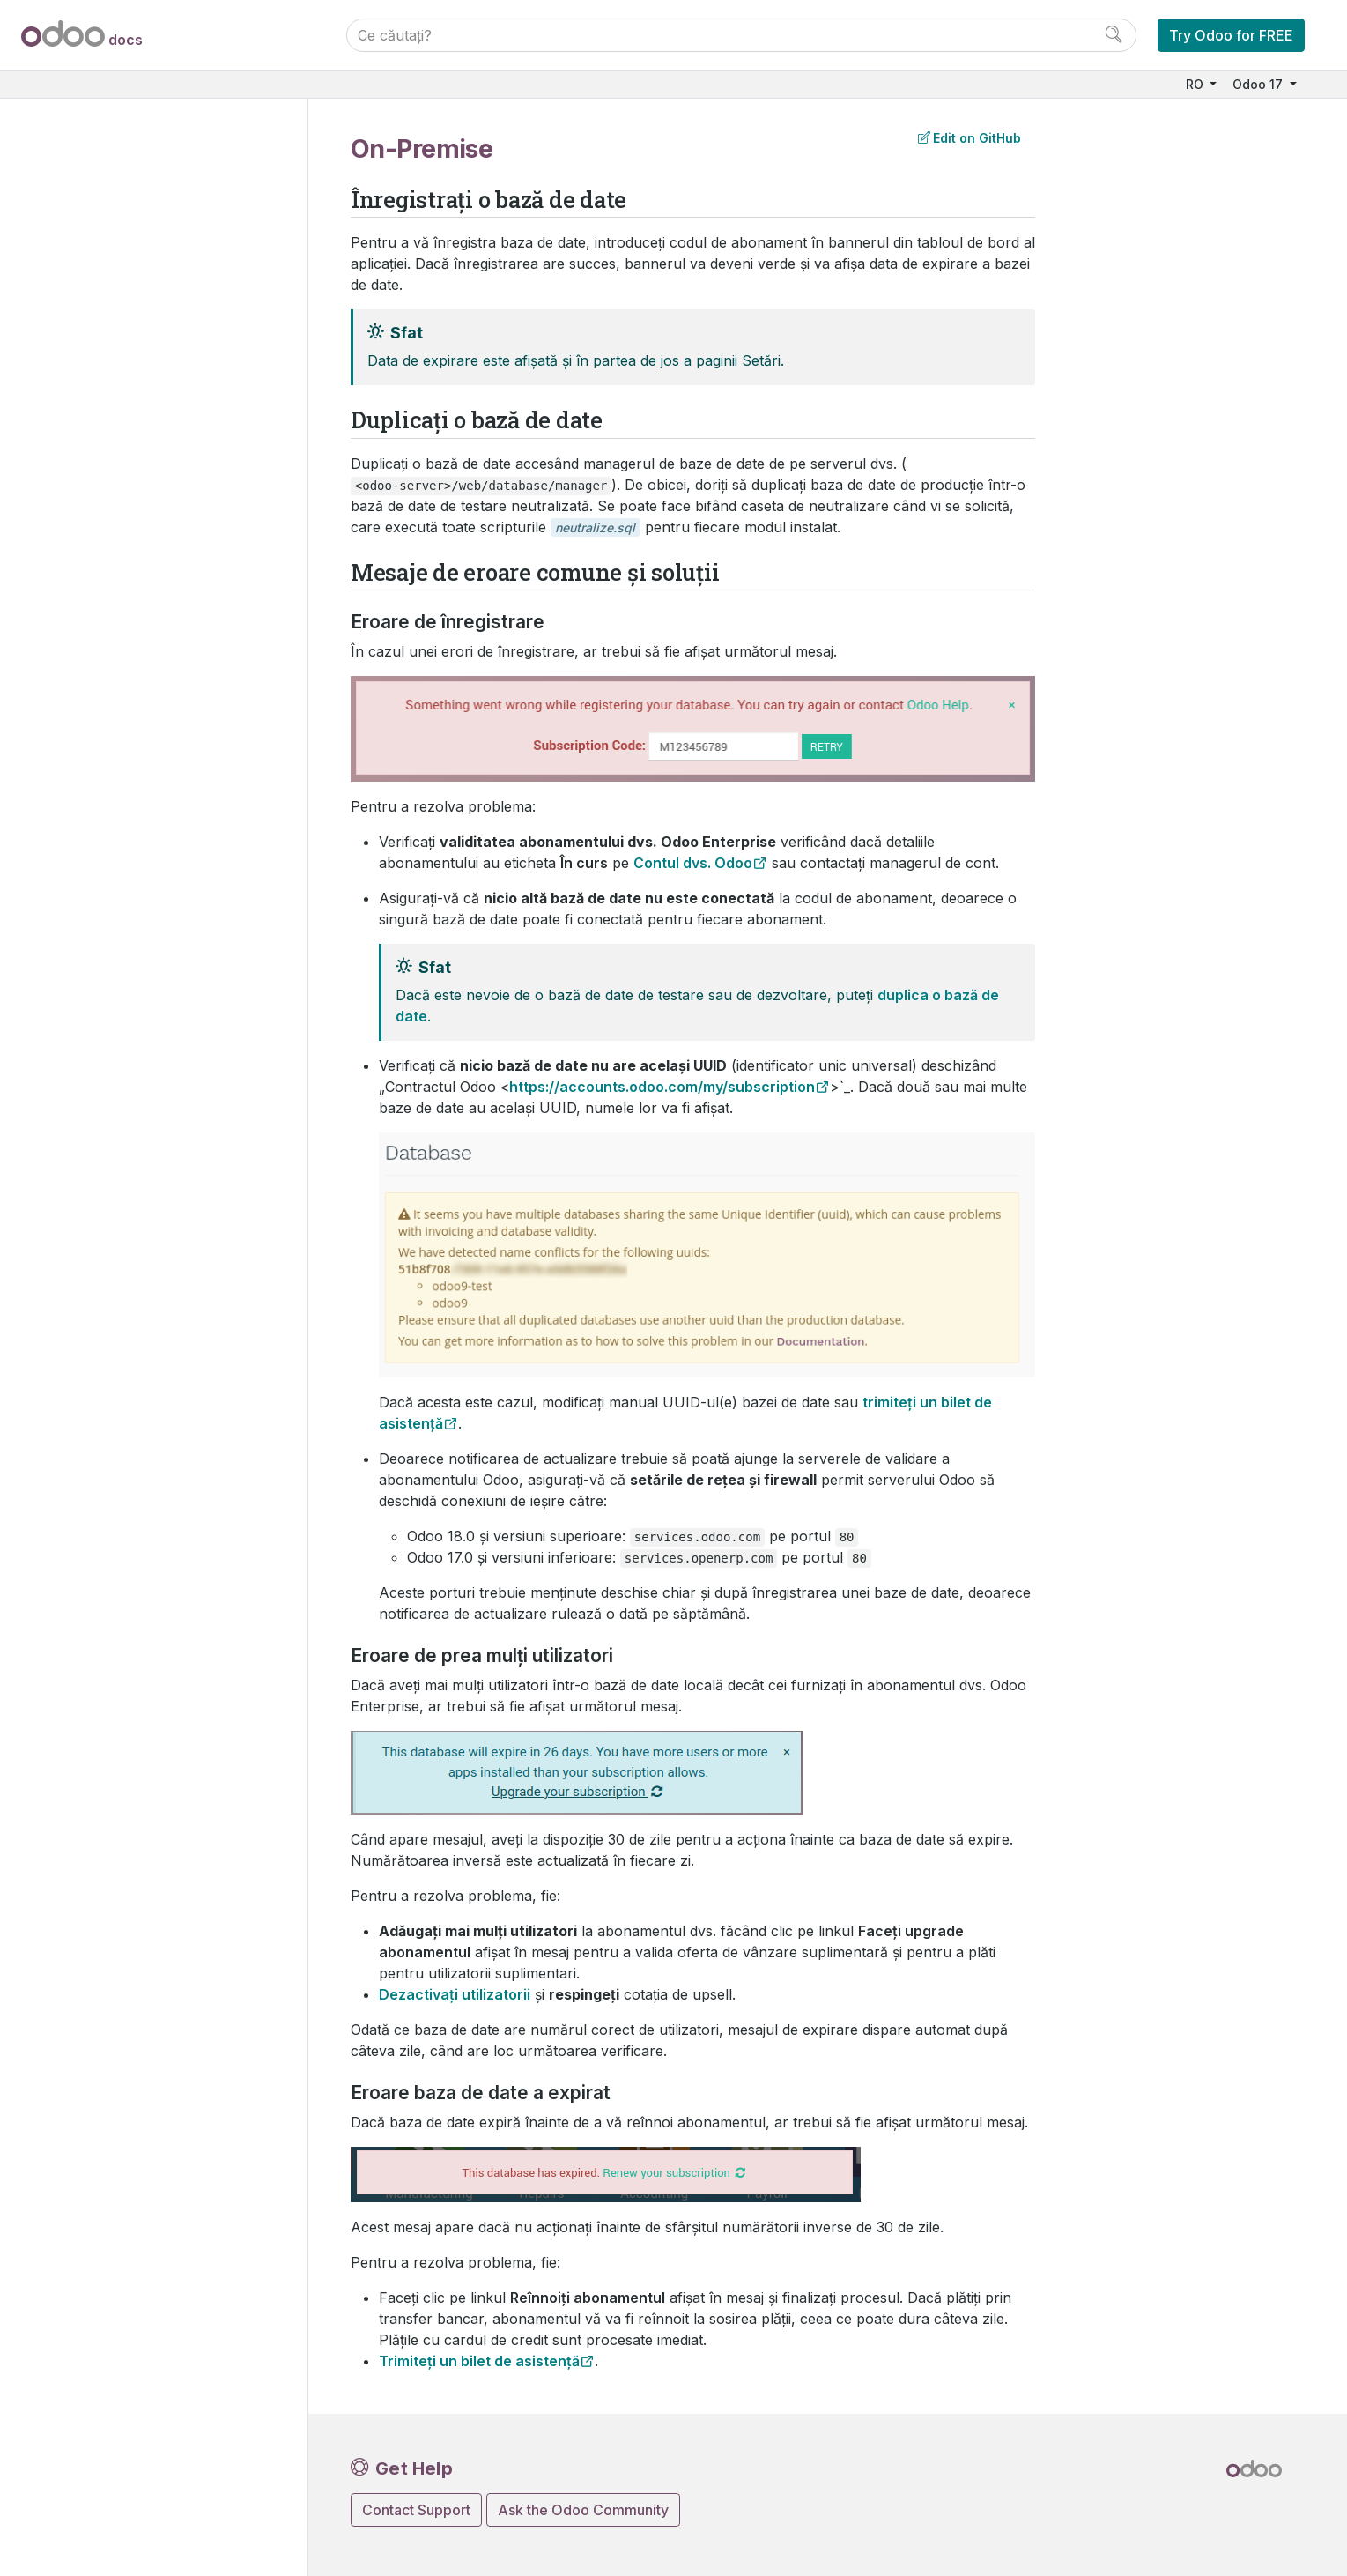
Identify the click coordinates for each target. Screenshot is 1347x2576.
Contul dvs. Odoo (692, 863)
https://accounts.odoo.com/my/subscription (662, 1086)
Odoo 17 (1259, 84)
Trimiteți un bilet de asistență (479, 2361)
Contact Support (416, 2510)
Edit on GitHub (969, 137)
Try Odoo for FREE (1231, 35)
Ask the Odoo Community (583, 2510)
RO (1196, 84)
